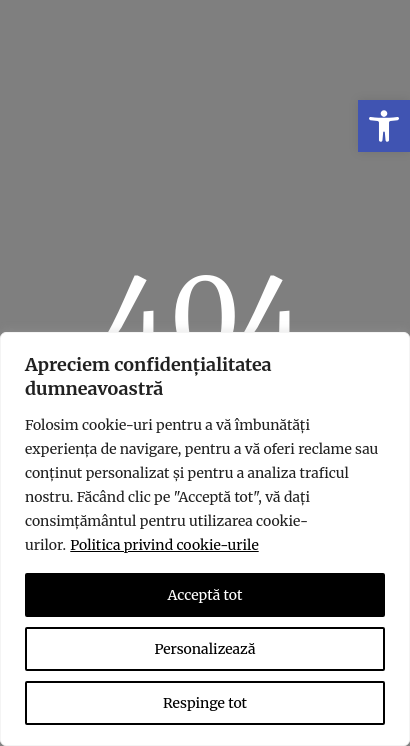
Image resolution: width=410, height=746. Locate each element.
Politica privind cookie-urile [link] (164, 545)
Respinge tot (205, 703)
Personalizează (204, 649)
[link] (384, 126)
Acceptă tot (205, 595)
